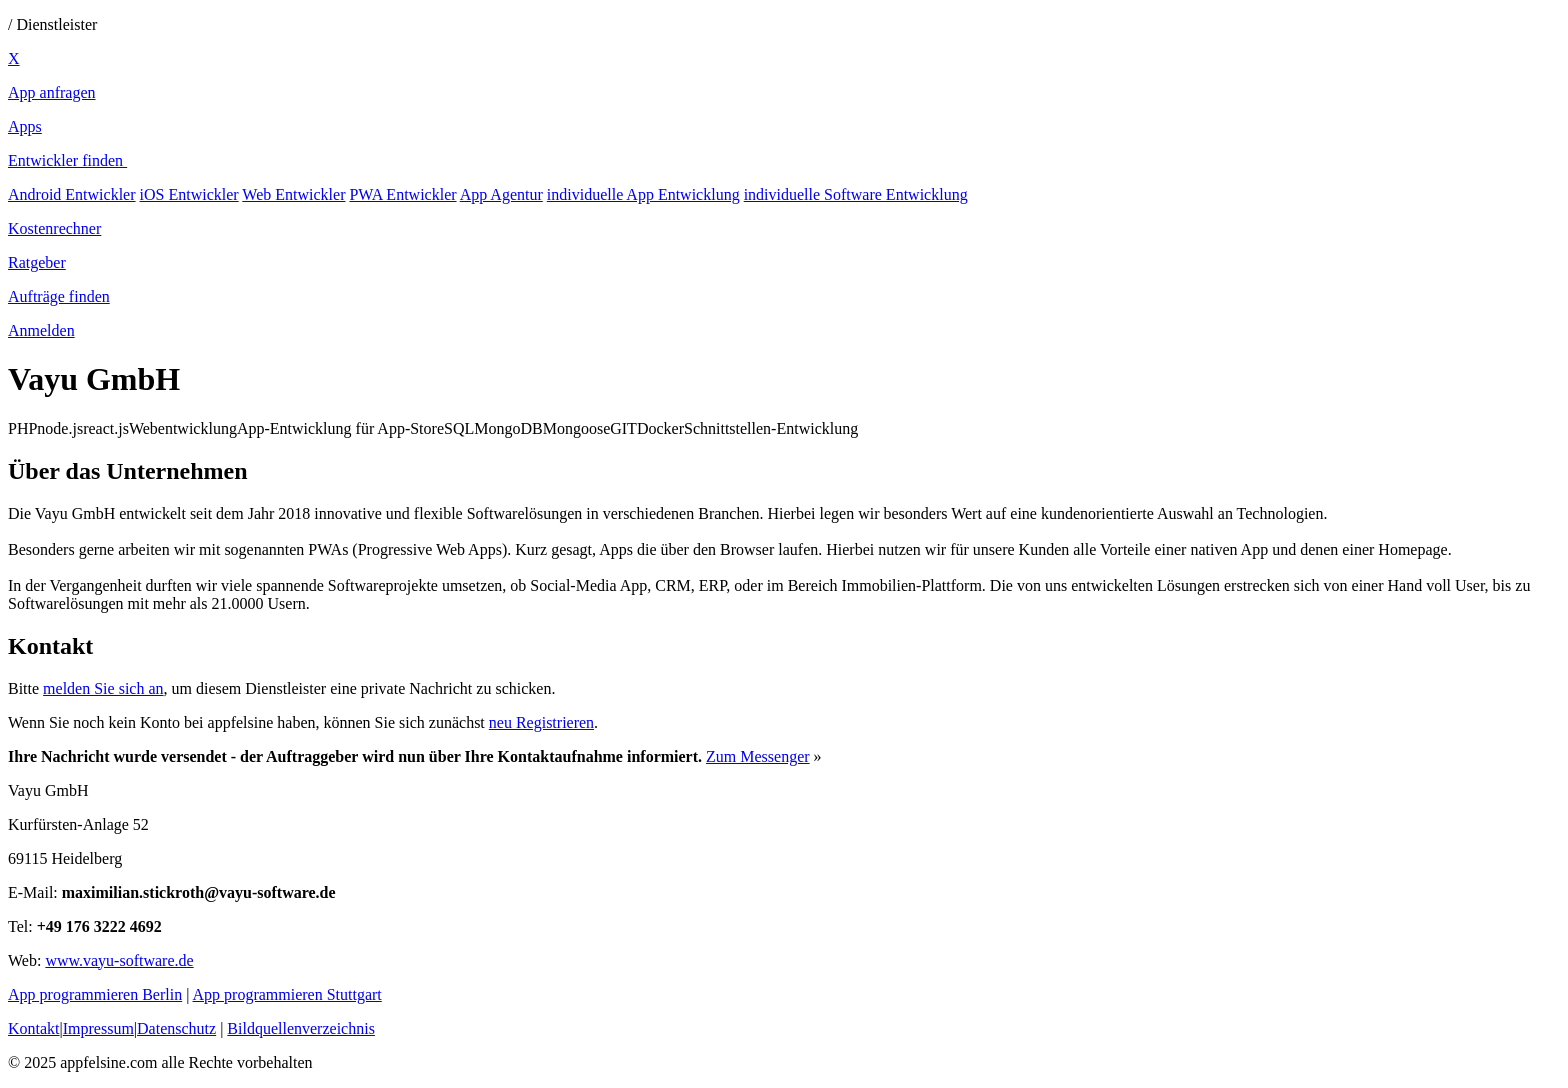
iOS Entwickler (189, 194)
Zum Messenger (758, 756)
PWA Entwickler (402, 194)
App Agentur (501, 194)
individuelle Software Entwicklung (856, 194)
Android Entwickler (72, 194)
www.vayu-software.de (119, 960)
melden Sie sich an (103, 688)
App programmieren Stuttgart (287, 994)
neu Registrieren (541, 722)
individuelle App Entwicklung (643, 194)
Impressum (98, 1028)
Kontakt (34, 1028)
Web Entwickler (293, 194)
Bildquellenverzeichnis (301, 1028)
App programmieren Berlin (95, 994)
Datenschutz (176, 1028)
